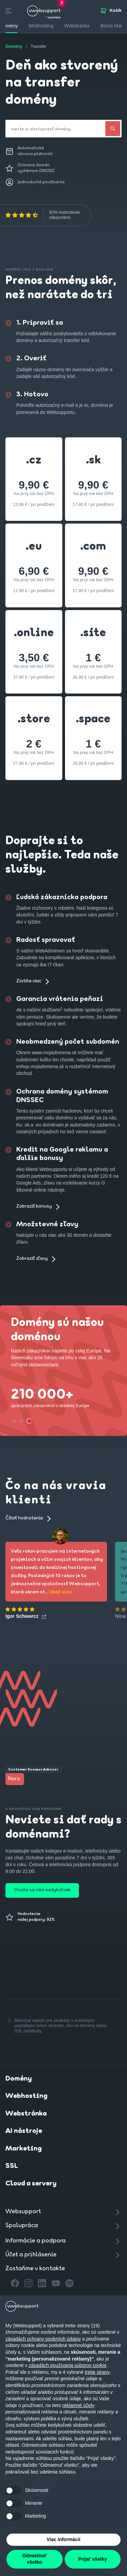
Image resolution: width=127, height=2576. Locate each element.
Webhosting (26, 2096)
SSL (11, 2166)
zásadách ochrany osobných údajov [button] (43, 2339)
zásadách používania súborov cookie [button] (68, 2365)
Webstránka (26, 2113)
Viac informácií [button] (63, 2539)
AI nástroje (23, 2131)
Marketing (23, 2148)
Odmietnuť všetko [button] (34, 2559)
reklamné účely (78, 2405)
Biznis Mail (111, 26)
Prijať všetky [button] (92, 2559)
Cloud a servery (31, 2183)
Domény (18, 2079)
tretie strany (97, 2372)
